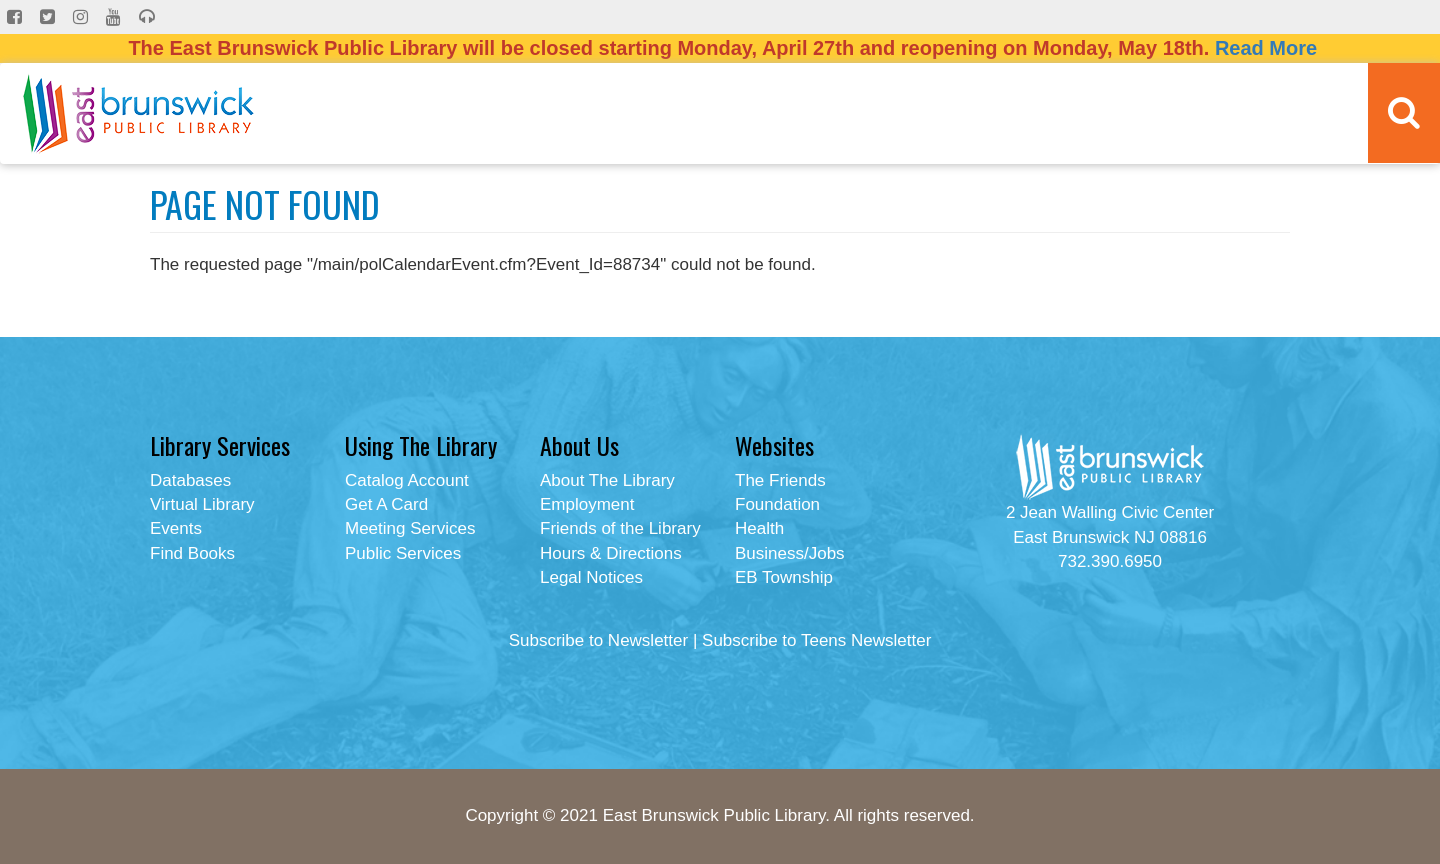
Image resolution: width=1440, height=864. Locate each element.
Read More (1266, 48)
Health (759, 528)
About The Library (607, 480)
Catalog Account (407, 480)
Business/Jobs (790, 553)
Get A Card (386, 504)
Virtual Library (202, 504)
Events (176, 528)
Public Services (403, 553)
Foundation (777, 504)
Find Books (192, 553)
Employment (587, 504)
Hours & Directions (611, 553)
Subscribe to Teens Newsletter (816, 640)
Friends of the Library (620, 528)
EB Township (784, 577)
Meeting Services (410, 528)
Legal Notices (591, 577)
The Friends (780, 480)
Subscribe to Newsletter (599, 640)
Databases (190, 480)
